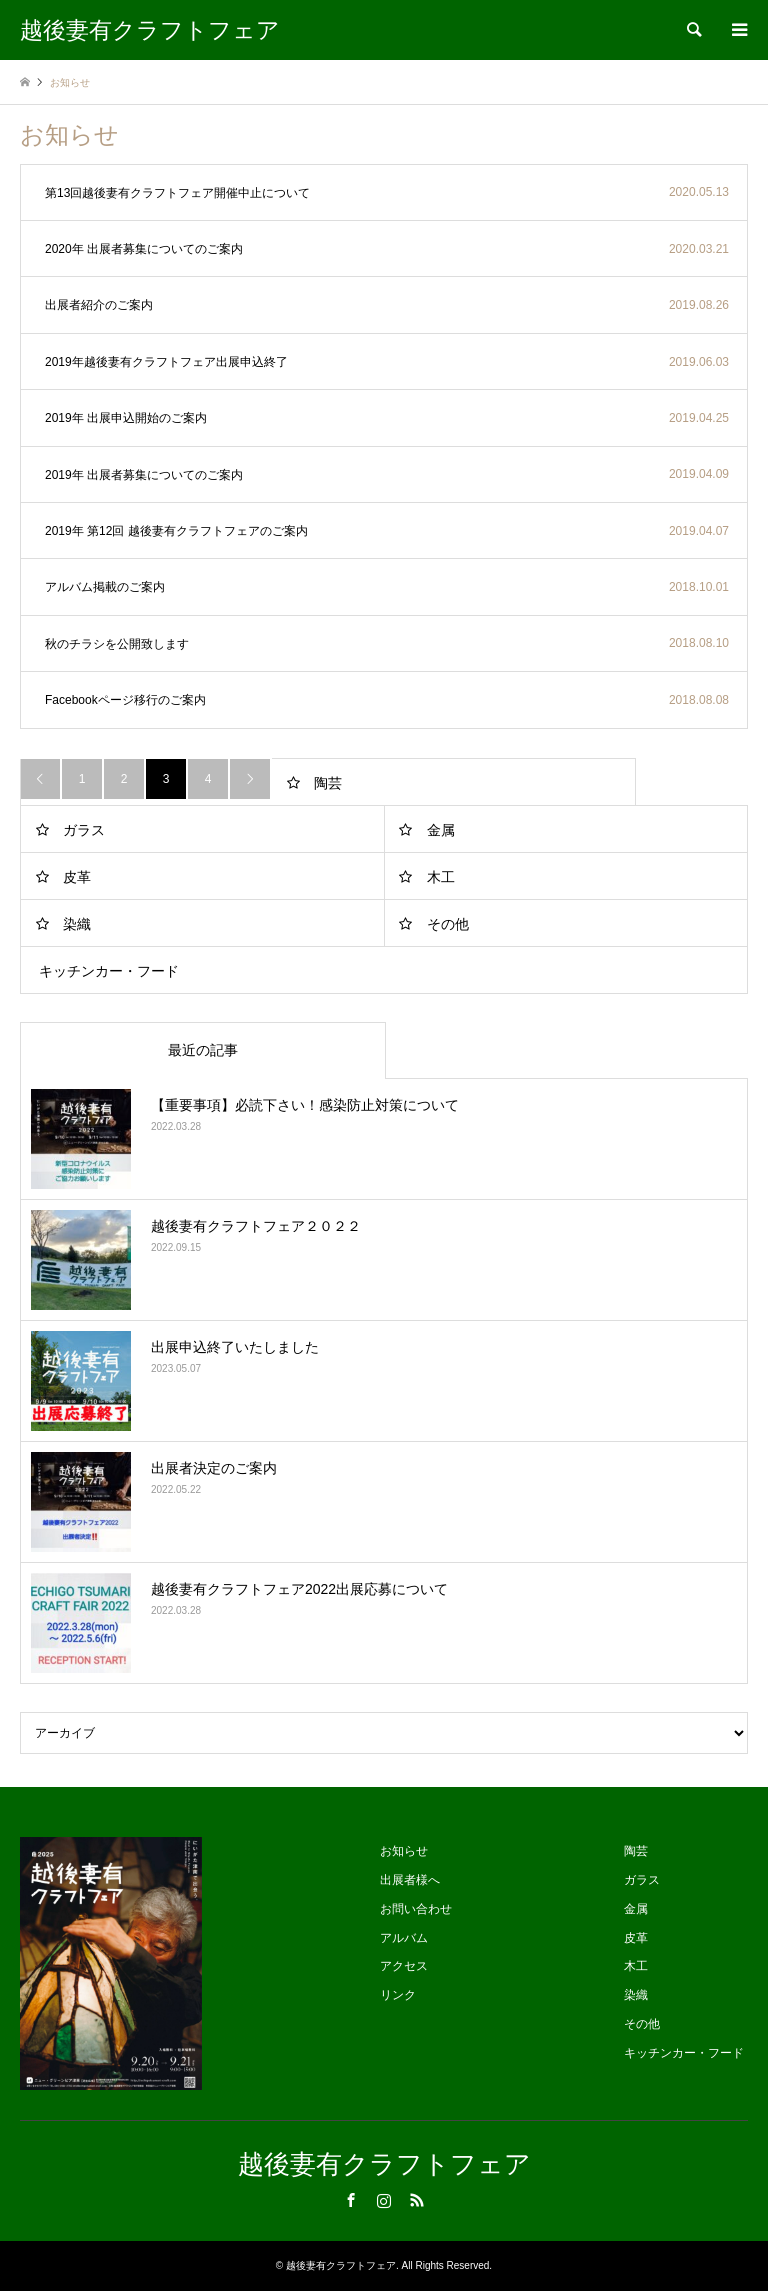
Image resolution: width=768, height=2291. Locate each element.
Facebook (351, 2200)
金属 (441, 830)
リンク (398, 1995)
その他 (448, 924)
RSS (417, 2200)
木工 (441, 877)
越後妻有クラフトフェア (384, 2164)
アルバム (404, 1938)
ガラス (84, 830)
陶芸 (328, 783)
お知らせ (404, 1851)
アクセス (404, 1966)
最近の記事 (203, 1050)
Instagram (384, 2200)
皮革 (77, 877)
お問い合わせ (416, 1909)
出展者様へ (410, 1880)
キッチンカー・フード (109, 971)
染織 (77, 924)
